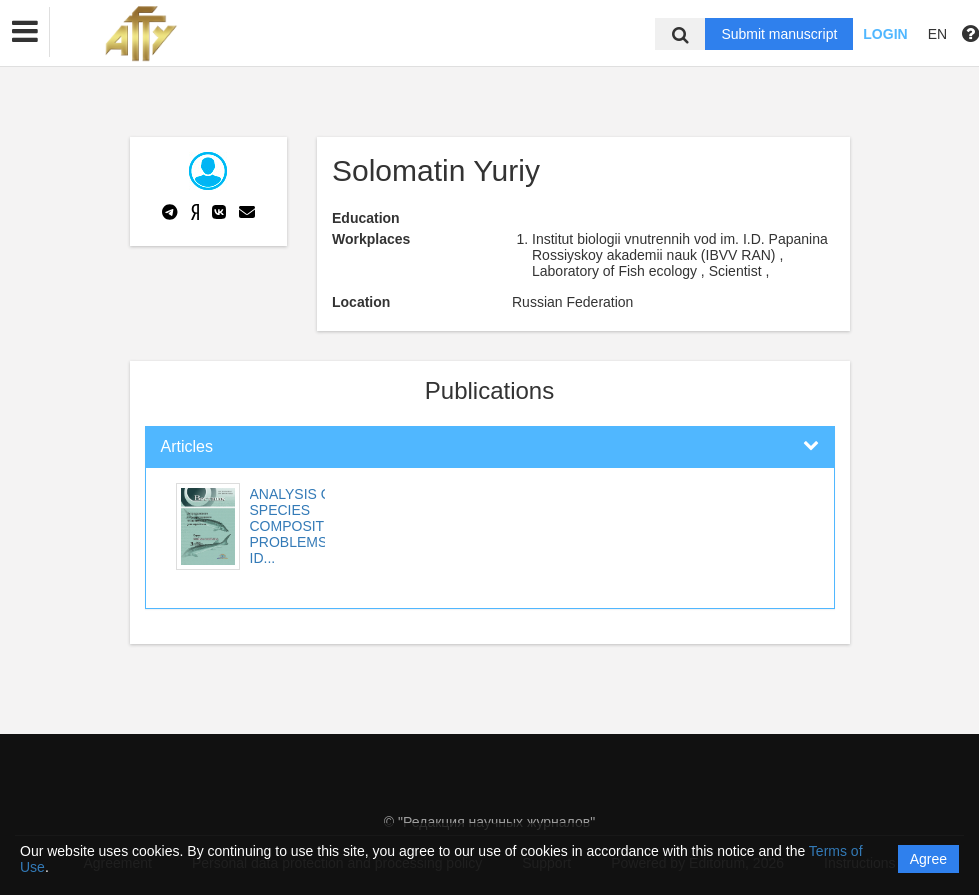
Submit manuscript (779, 34)
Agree (928, 859)
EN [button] (937, 34)
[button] (25, 32)
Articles (187, 446)
